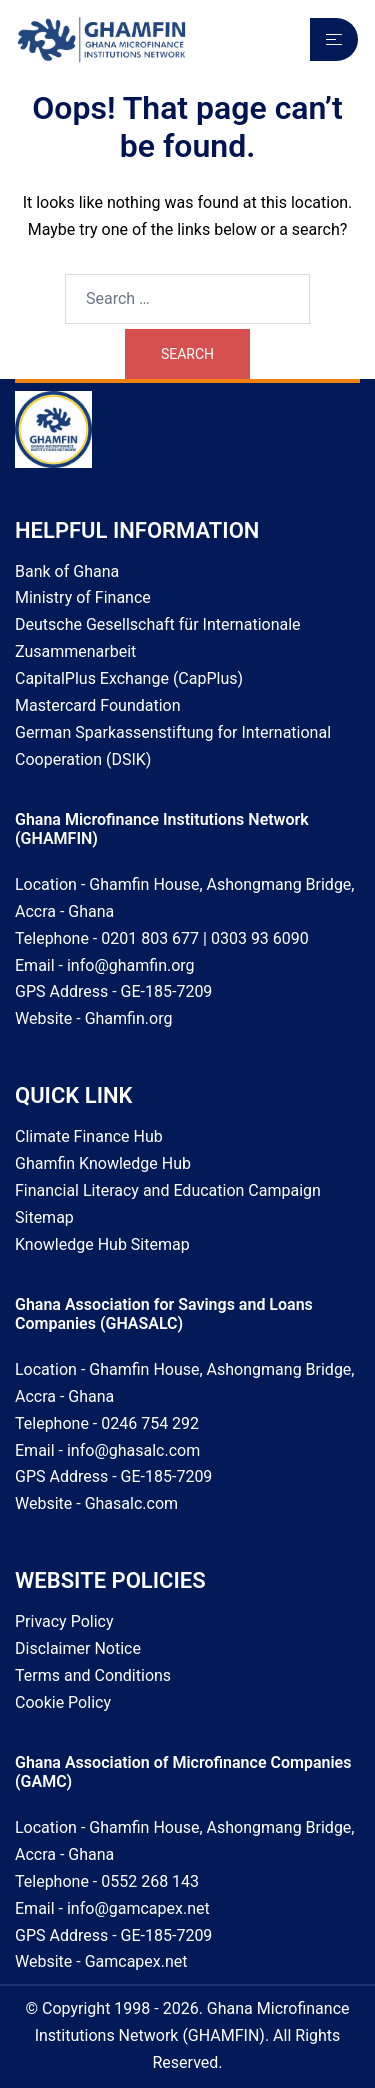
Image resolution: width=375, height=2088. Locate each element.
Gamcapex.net (136, 1961)
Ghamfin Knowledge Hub (103, 1163)
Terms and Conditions (93, 1675)
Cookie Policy (63, 1702)
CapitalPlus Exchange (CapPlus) (129, 678)
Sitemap (44, 1217)
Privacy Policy (64, 1621)
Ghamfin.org (129, 1018)
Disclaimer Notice (78, 1648)
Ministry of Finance (83, 597)
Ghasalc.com (131, 1503)
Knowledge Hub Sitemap (102, 1244)
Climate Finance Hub (89, 1136)
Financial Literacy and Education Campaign (168, 1190)
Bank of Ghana (67, 571)
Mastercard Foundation (98, 705)
